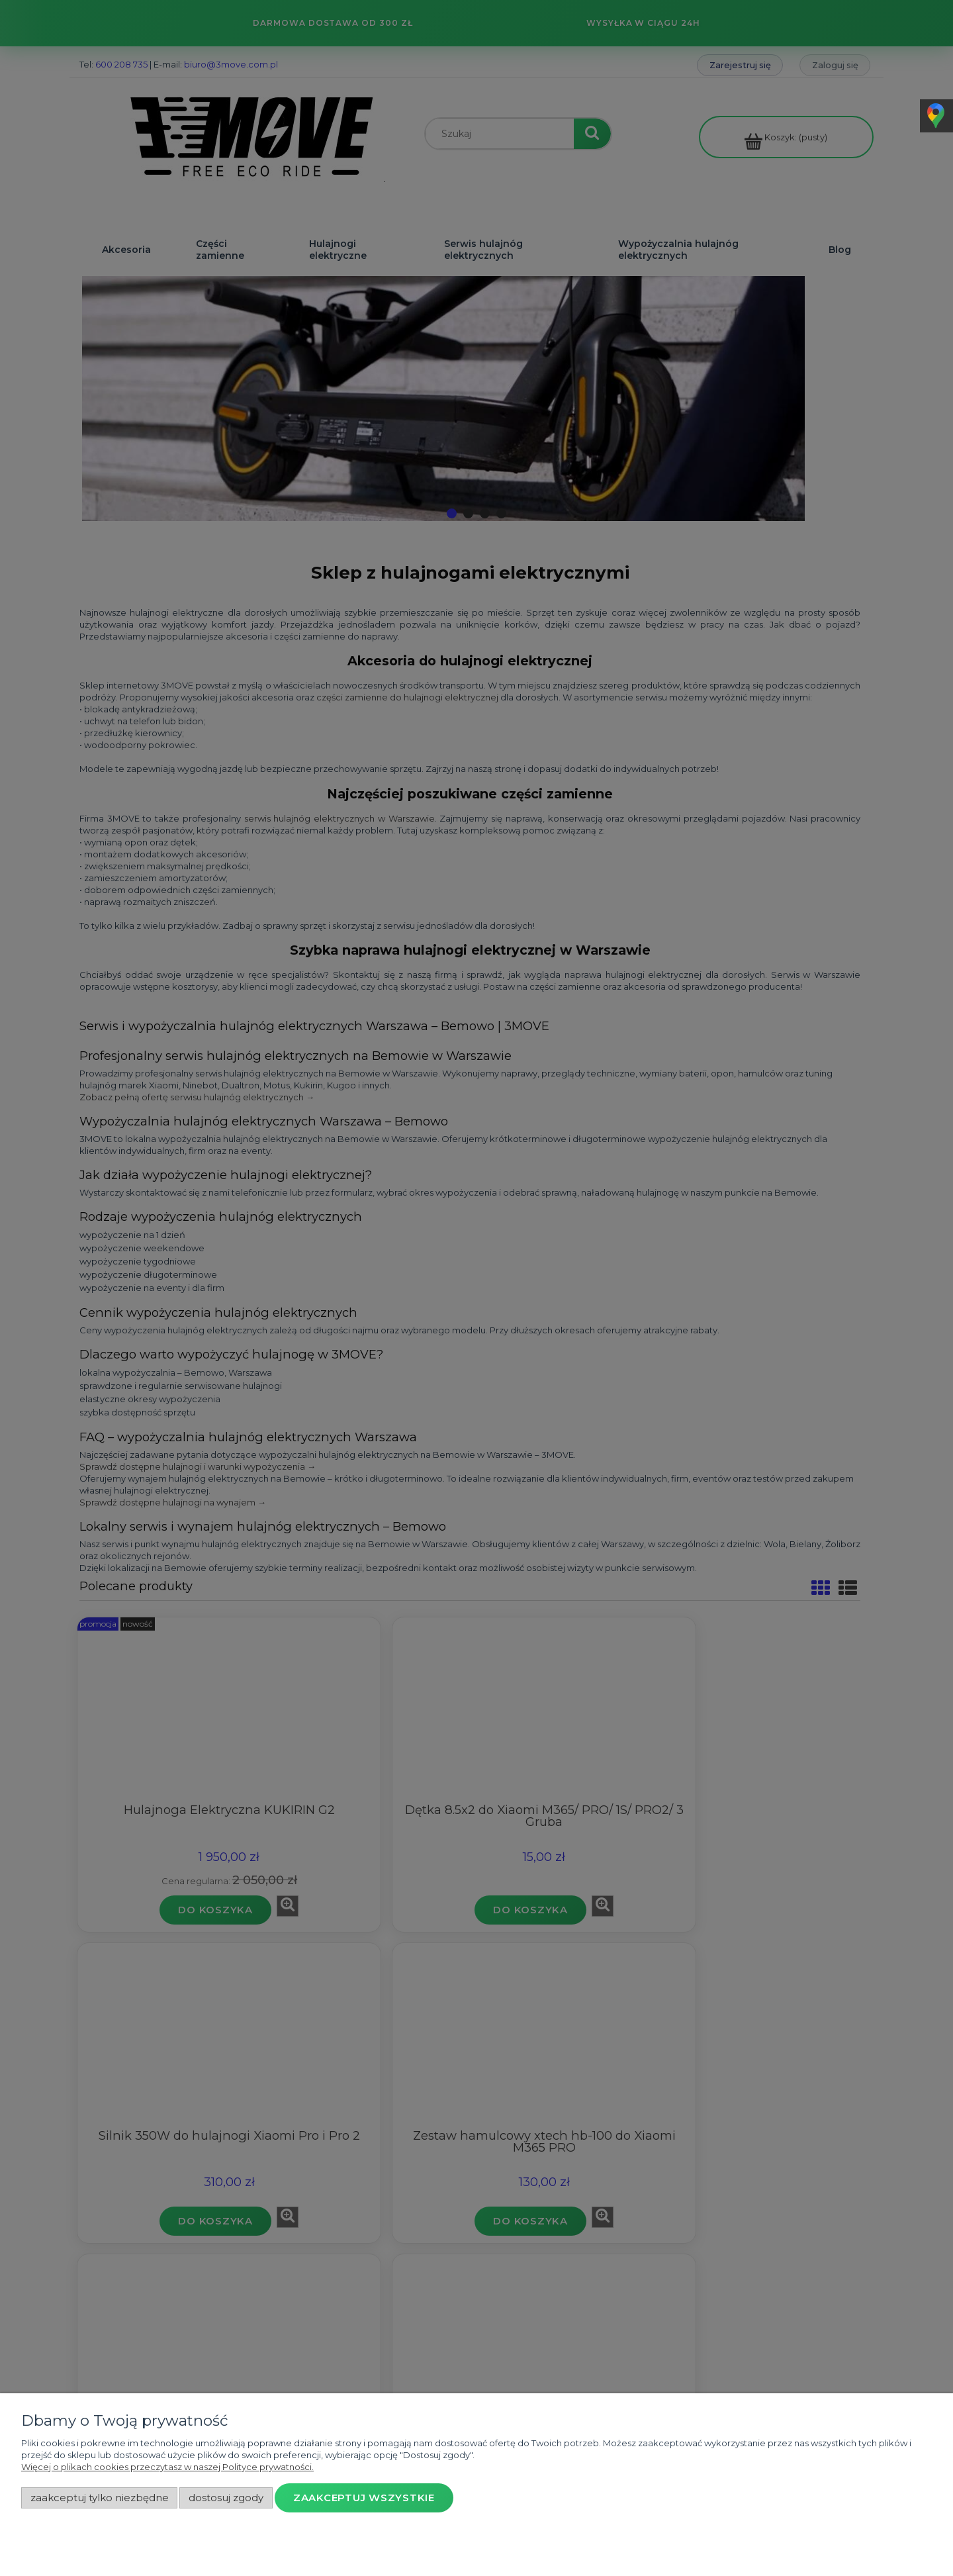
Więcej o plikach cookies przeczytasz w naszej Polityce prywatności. (167, 2466)
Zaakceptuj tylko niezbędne (99, 2498)
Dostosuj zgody (226, 2498)
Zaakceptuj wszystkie (364, 2498)
